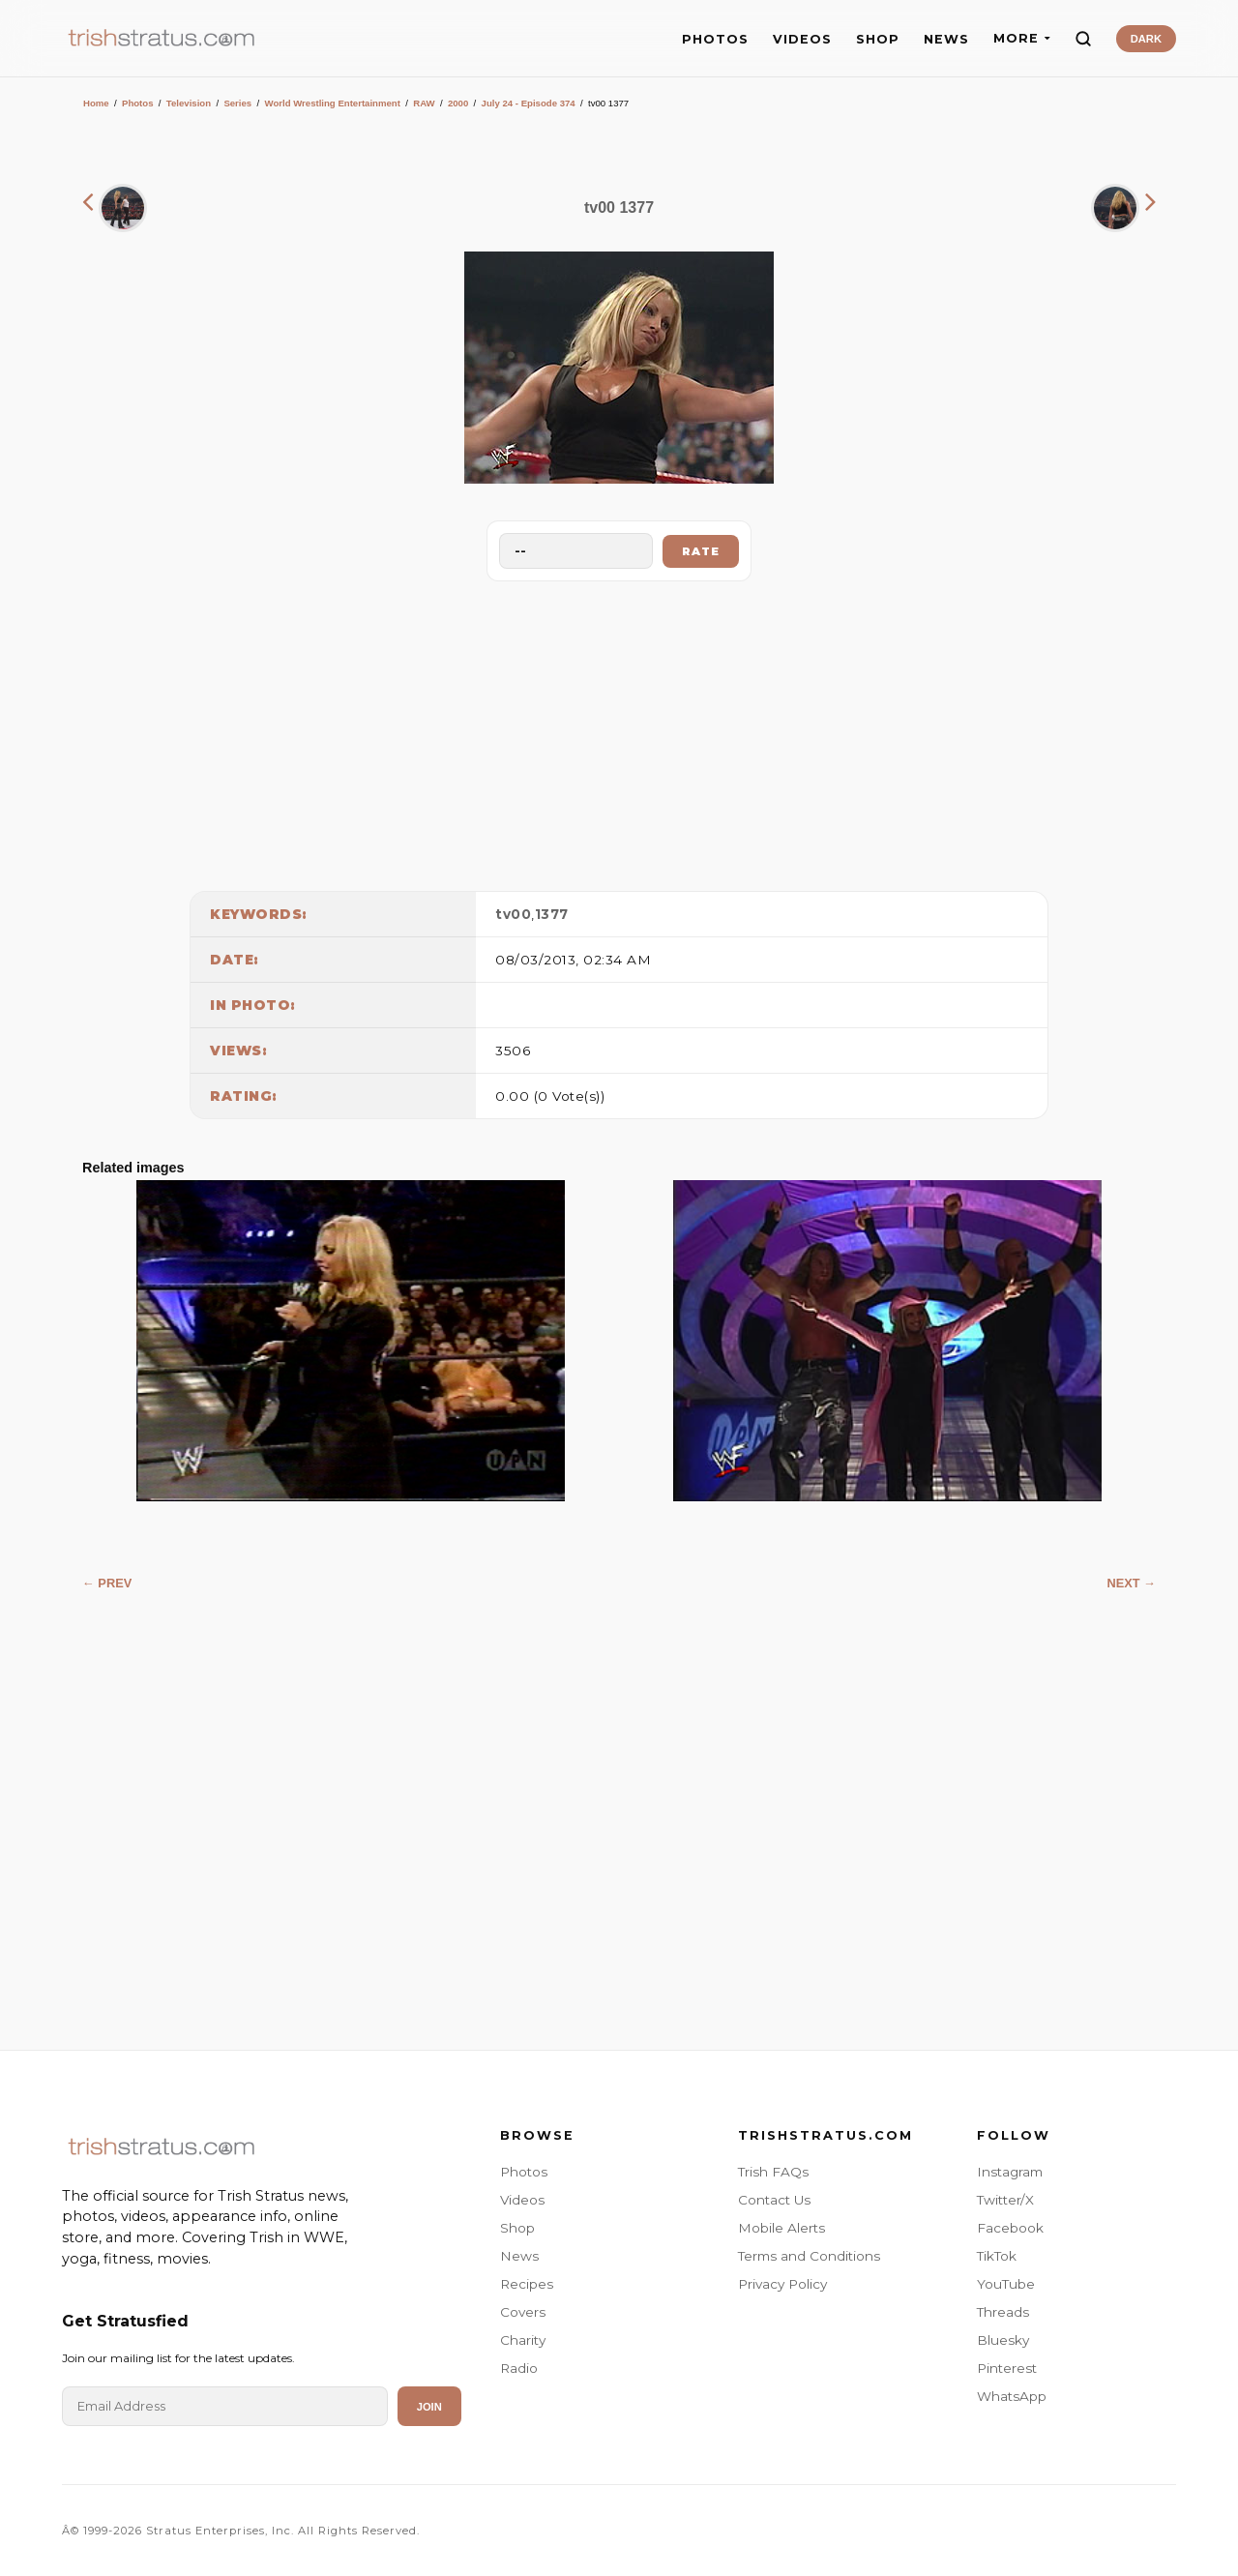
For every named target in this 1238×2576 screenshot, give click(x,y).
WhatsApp (1011, 2396)
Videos (522, 2199)
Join (429, 2407)
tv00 (513, 914)
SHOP (877, 39)
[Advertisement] (619, 731)
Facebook (1010, 2227)
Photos (138, 103)
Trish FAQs (773, 2171)
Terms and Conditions (809, 2256)
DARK (1146, 38)
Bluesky (1003, 2340)
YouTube (1006, 2284)
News (519, 2256)
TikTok (997, 2256)
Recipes (526, 2284)
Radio (519, 2368)
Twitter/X (1005, 2199)
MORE (1021, 38)
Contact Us (774, 2199)
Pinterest (1007, 2368)
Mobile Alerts (781, 2227)
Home (96, 103)
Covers (522, 2312)
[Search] (1083, 38)
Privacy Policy (782, 2284)
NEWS (946, 39)
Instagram (1010, 2171)
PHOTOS (715, 39)
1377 (552, 914)
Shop (517, 2227)
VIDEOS (802, 39)
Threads (1003, 2312)
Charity (522, 2340)
